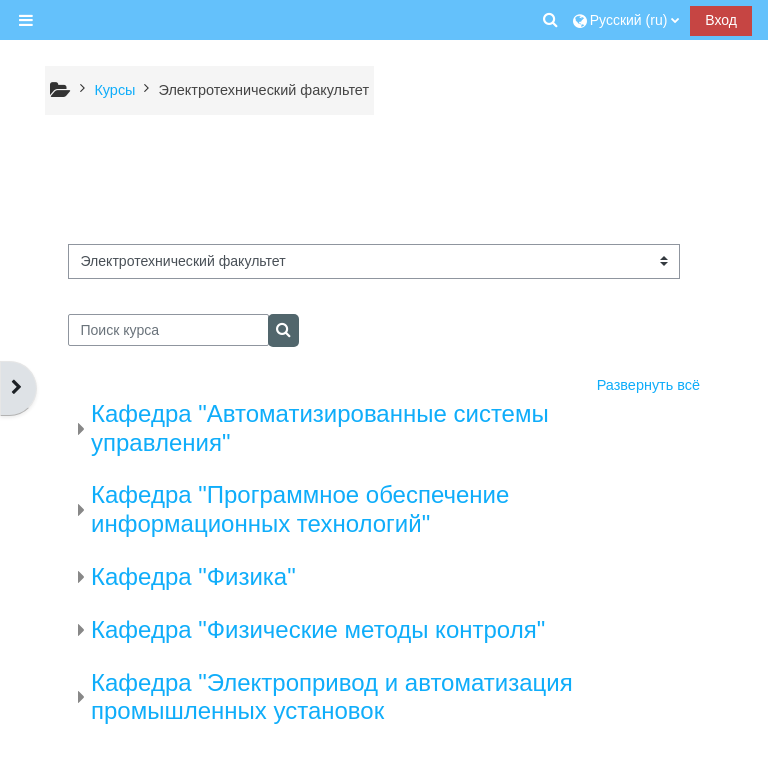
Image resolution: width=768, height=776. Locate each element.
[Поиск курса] (168, 330)
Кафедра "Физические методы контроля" (318, 629)
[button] (551, 20)
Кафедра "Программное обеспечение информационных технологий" (300, 509)
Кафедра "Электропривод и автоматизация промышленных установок (332, 697)
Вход (721, 20)
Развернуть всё (648, 385)
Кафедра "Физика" (193, 576)
